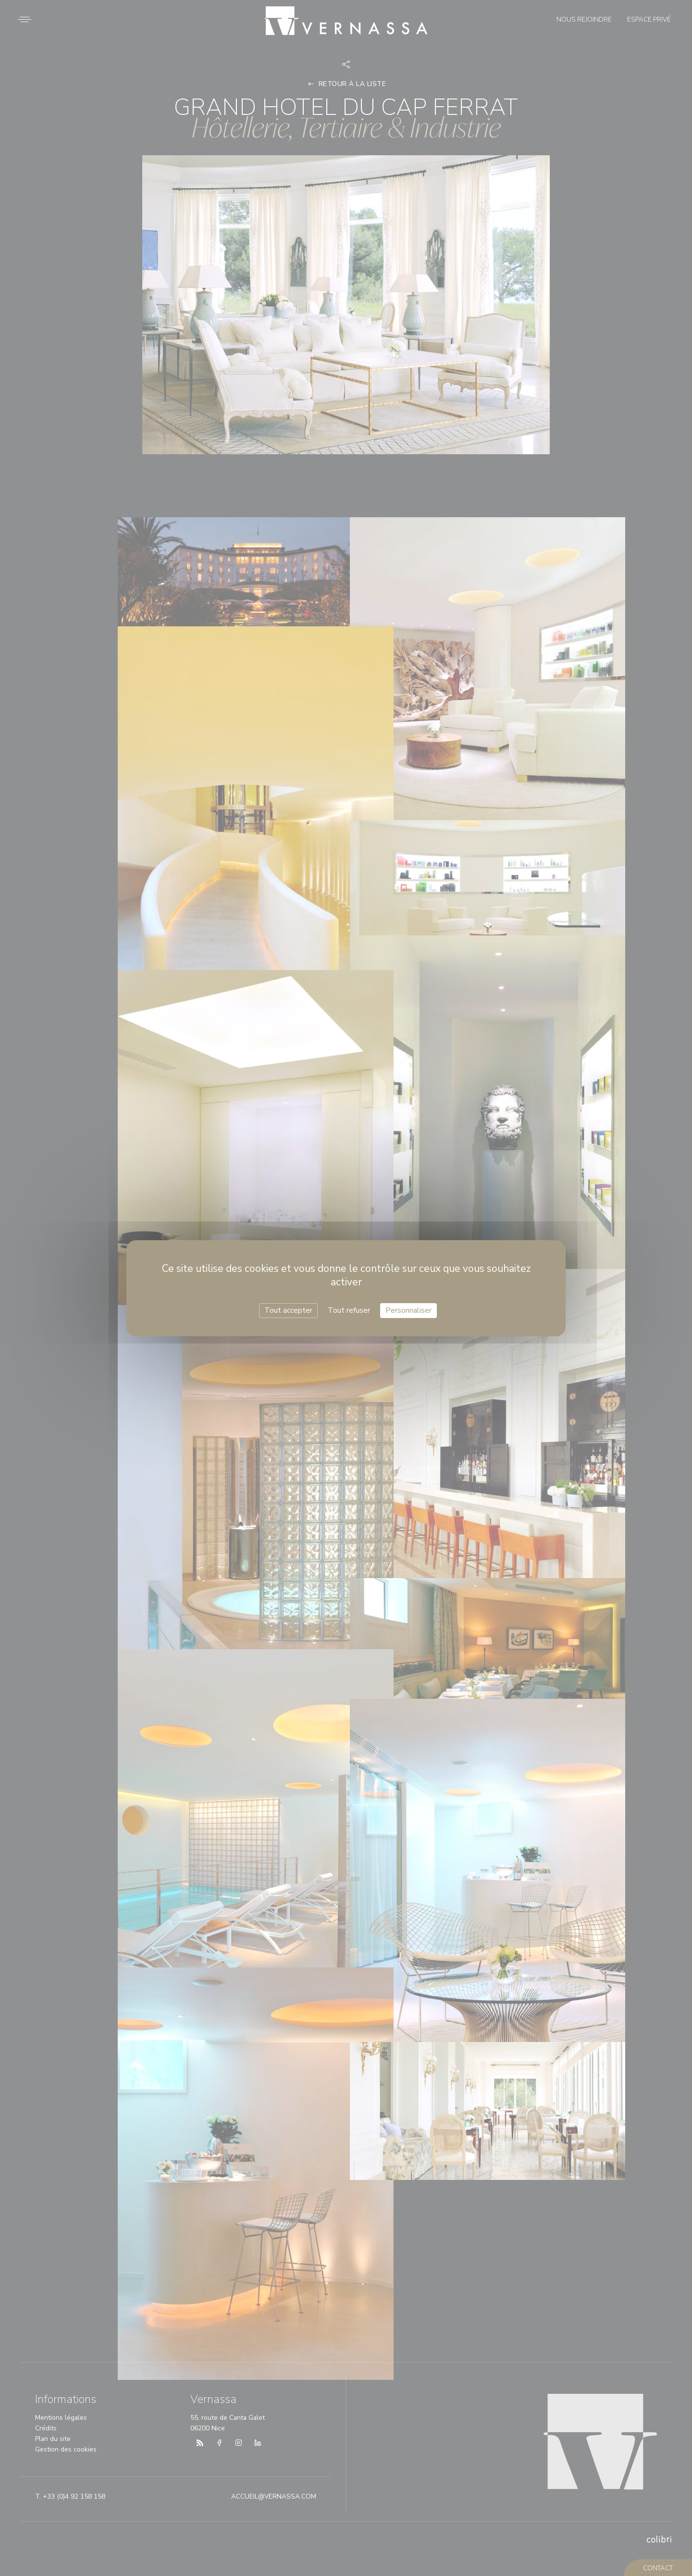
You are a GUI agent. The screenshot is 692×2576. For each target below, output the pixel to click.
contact (658, 2568)
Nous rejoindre (582, 21)
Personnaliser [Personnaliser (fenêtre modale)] (408, 1310)
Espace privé (647, 21)
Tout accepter (288, 1310)
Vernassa (346, 15)
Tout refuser (349, 1310)
